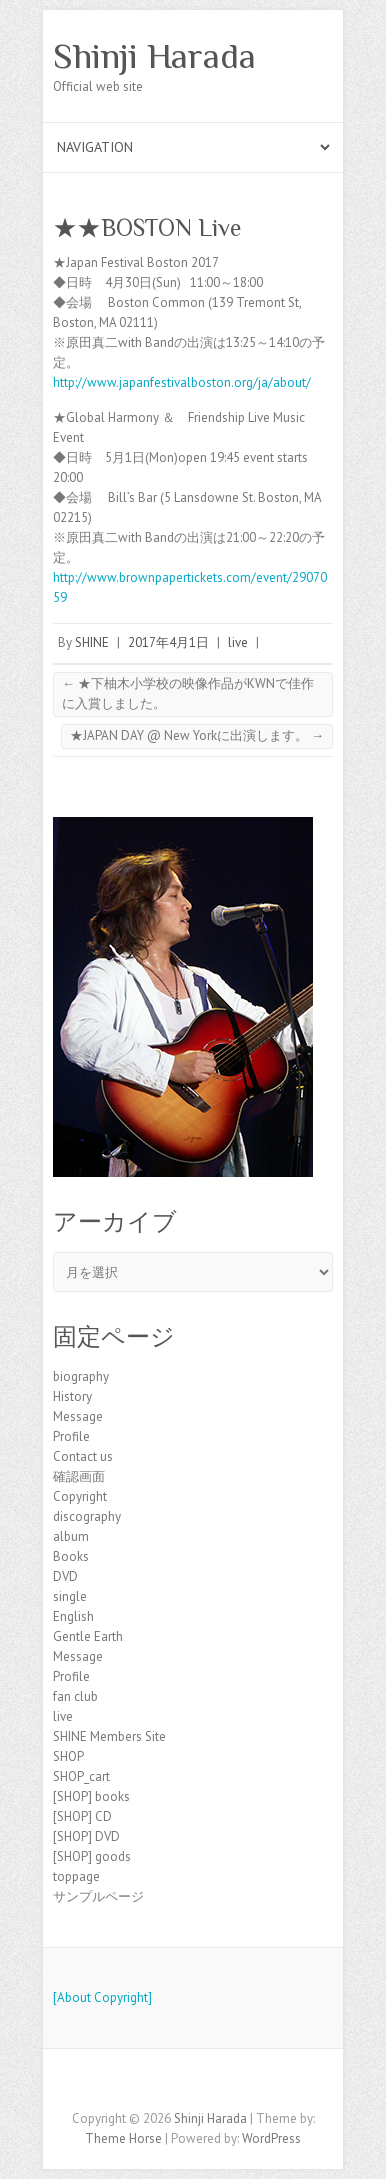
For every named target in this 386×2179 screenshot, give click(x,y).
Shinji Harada (154, 56)
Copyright (80, 1496)
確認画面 (79, 1476)
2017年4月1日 (168, 642)
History (72, 1396)
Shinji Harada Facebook (193, 2084)
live (238, 642)
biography (81, 1376)
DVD (65, 1576)
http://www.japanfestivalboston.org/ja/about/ (182, 382)
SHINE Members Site (109, 1736)
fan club (75, 1696)
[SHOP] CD (82, 1816)
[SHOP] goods (92, 1856)
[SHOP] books (91, 1796)
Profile (71, 1436)
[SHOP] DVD (86, 1836)
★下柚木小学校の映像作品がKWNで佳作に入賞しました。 (188, 693)
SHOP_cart (81, 1776)
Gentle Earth (88, 1636)
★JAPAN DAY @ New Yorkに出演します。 (197, 735)
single (70, 1596)
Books (71, 1556)
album (71, 1536)
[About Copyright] (102, 1997)
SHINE (92, 642)
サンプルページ (98, 1896)
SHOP (68, 1756)
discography (87, 1516)
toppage (76, 1876)
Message (78, 1416)
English (73, 1616)
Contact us (83, 1456)
